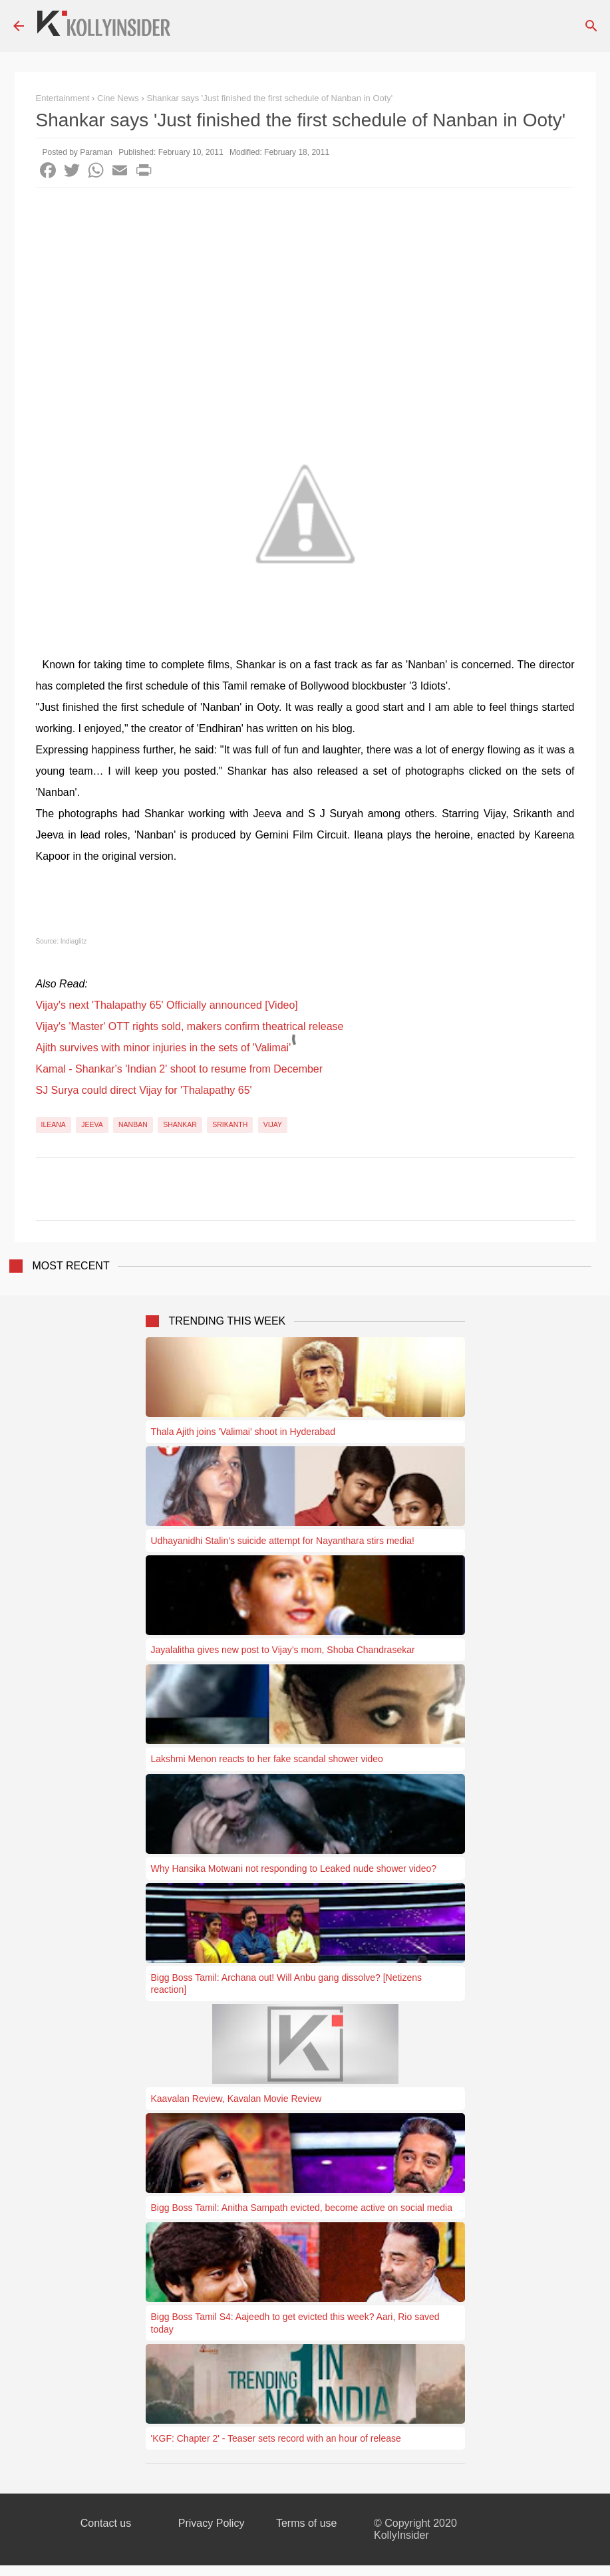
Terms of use (306, 2523)
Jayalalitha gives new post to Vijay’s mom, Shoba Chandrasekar (283, 1649)
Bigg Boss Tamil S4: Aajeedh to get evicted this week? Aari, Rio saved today (295, 2322)
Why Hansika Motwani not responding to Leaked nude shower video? (294, 1868)
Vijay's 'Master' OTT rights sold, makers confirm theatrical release (190, 1026)
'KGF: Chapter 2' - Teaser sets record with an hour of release (276, 2438)
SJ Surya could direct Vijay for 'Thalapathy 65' (144, 1090)
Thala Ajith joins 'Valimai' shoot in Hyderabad (243, 1431)
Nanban (133, 1124)
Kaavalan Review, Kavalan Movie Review (236, 2098)
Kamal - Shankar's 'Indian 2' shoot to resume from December (179, 1069)
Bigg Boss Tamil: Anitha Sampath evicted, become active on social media (301, 2207)
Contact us (105, 2523)
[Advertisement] (305, 288)
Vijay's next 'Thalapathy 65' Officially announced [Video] (167, 1005)
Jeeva (91, 1124)
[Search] (591, 26)
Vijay (272, 1124)
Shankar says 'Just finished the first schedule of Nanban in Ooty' (269, 98)
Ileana (53, 1124)
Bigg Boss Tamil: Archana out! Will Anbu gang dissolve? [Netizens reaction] (286, 1983)
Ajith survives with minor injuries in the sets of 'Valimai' (163, 1047)
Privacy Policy (211, 2523)
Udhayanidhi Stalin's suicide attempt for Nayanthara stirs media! (282, 1540)
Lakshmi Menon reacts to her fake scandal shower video (267, 1758)
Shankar (180, 1124)
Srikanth (229, 1124)
